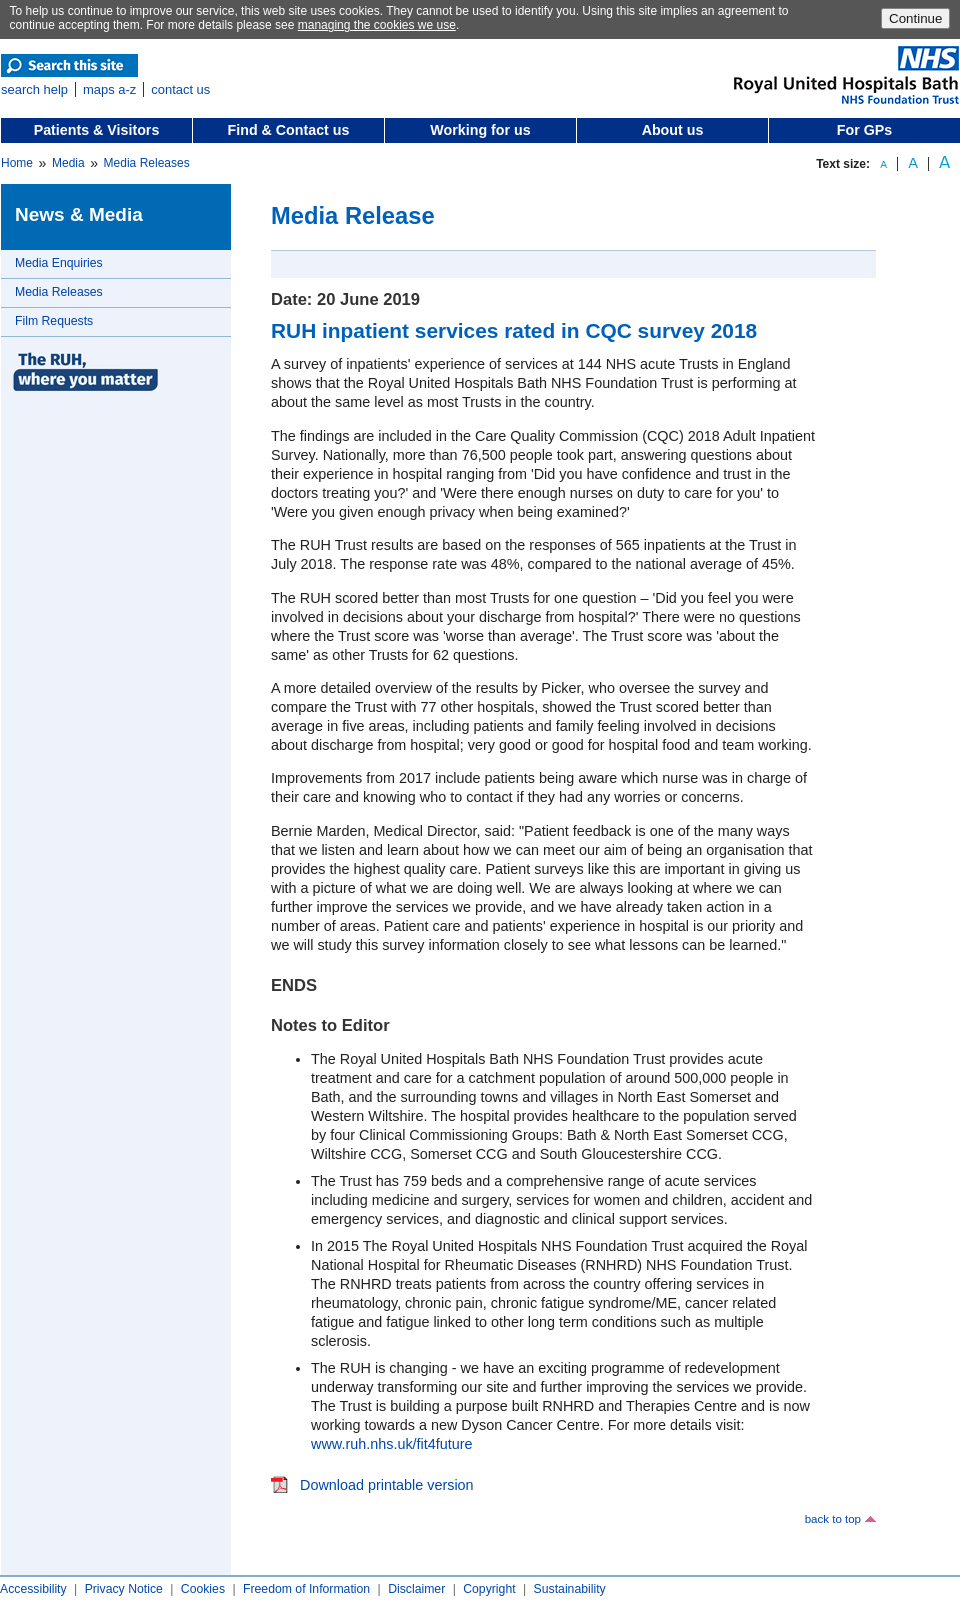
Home (17, 163)
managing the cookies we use (377, 25)
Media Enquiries (59, 263)
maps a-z (109, 89)
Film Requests (54, 321)
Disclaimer (416, 1589)
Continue (915, 18)
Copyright (489, 1589)
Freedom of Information (306, 1589)
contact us (180, 89)
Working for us (480, 130)
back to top (833, 1519)
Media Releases (147, 163)
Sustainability (570, 1589)
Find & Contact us (289, 130)
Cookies (203, 1589)
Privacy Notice (124, 1589)
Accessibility (33, 1589)
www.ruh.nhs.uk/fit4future (392, 1444)
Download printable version (387, 1485)
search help (34, 89)
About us (673, 130)
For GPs (864, 130)
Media (68, 163)
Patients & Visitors (97, 130)
